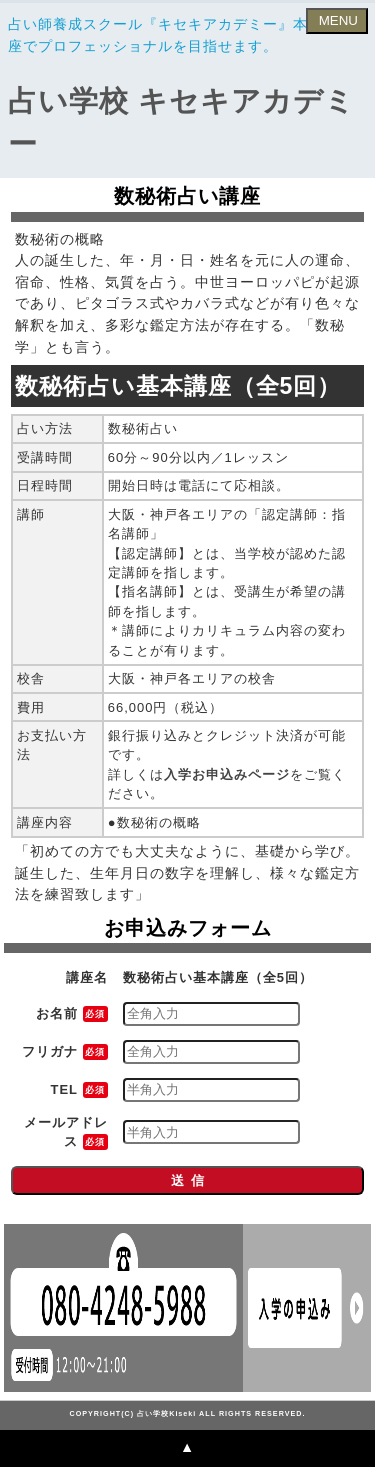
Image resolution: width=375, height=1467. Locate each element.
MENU (336, 20)
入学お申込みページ (227, 774)
